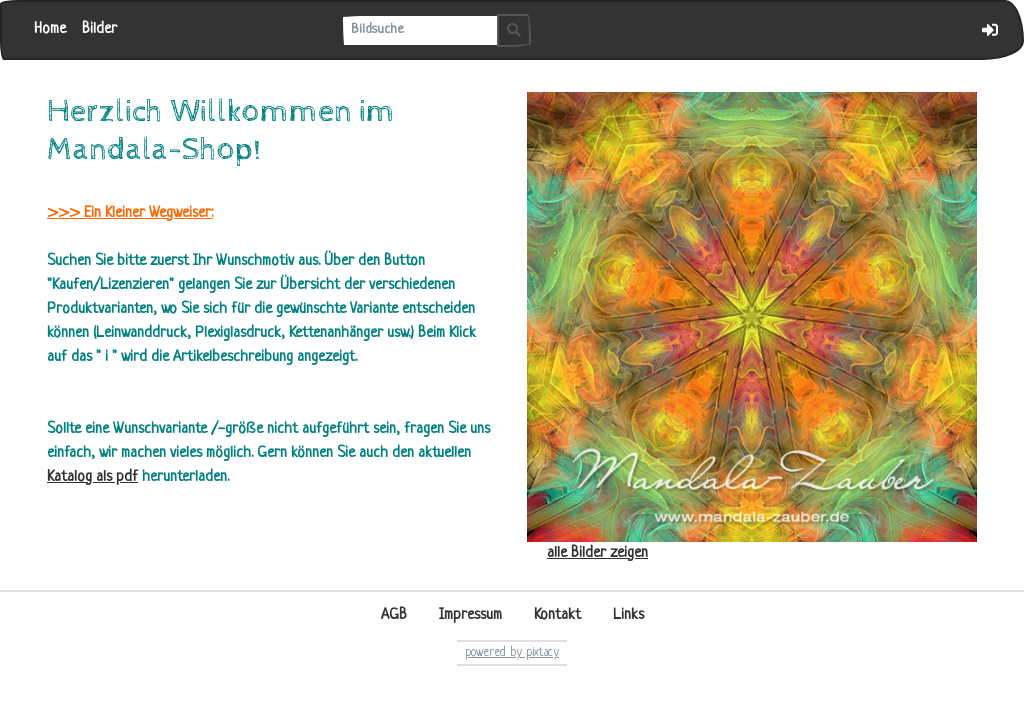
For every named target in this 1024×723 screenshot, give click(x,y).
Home (50, 29)
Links (628, 615)
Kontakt (557, 615)
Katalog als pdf (92, 477)
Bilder (99, 29)
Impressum (470, 615)
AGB (394, 615)
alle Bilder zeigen (597, 553)
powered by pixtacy (512, 653)
